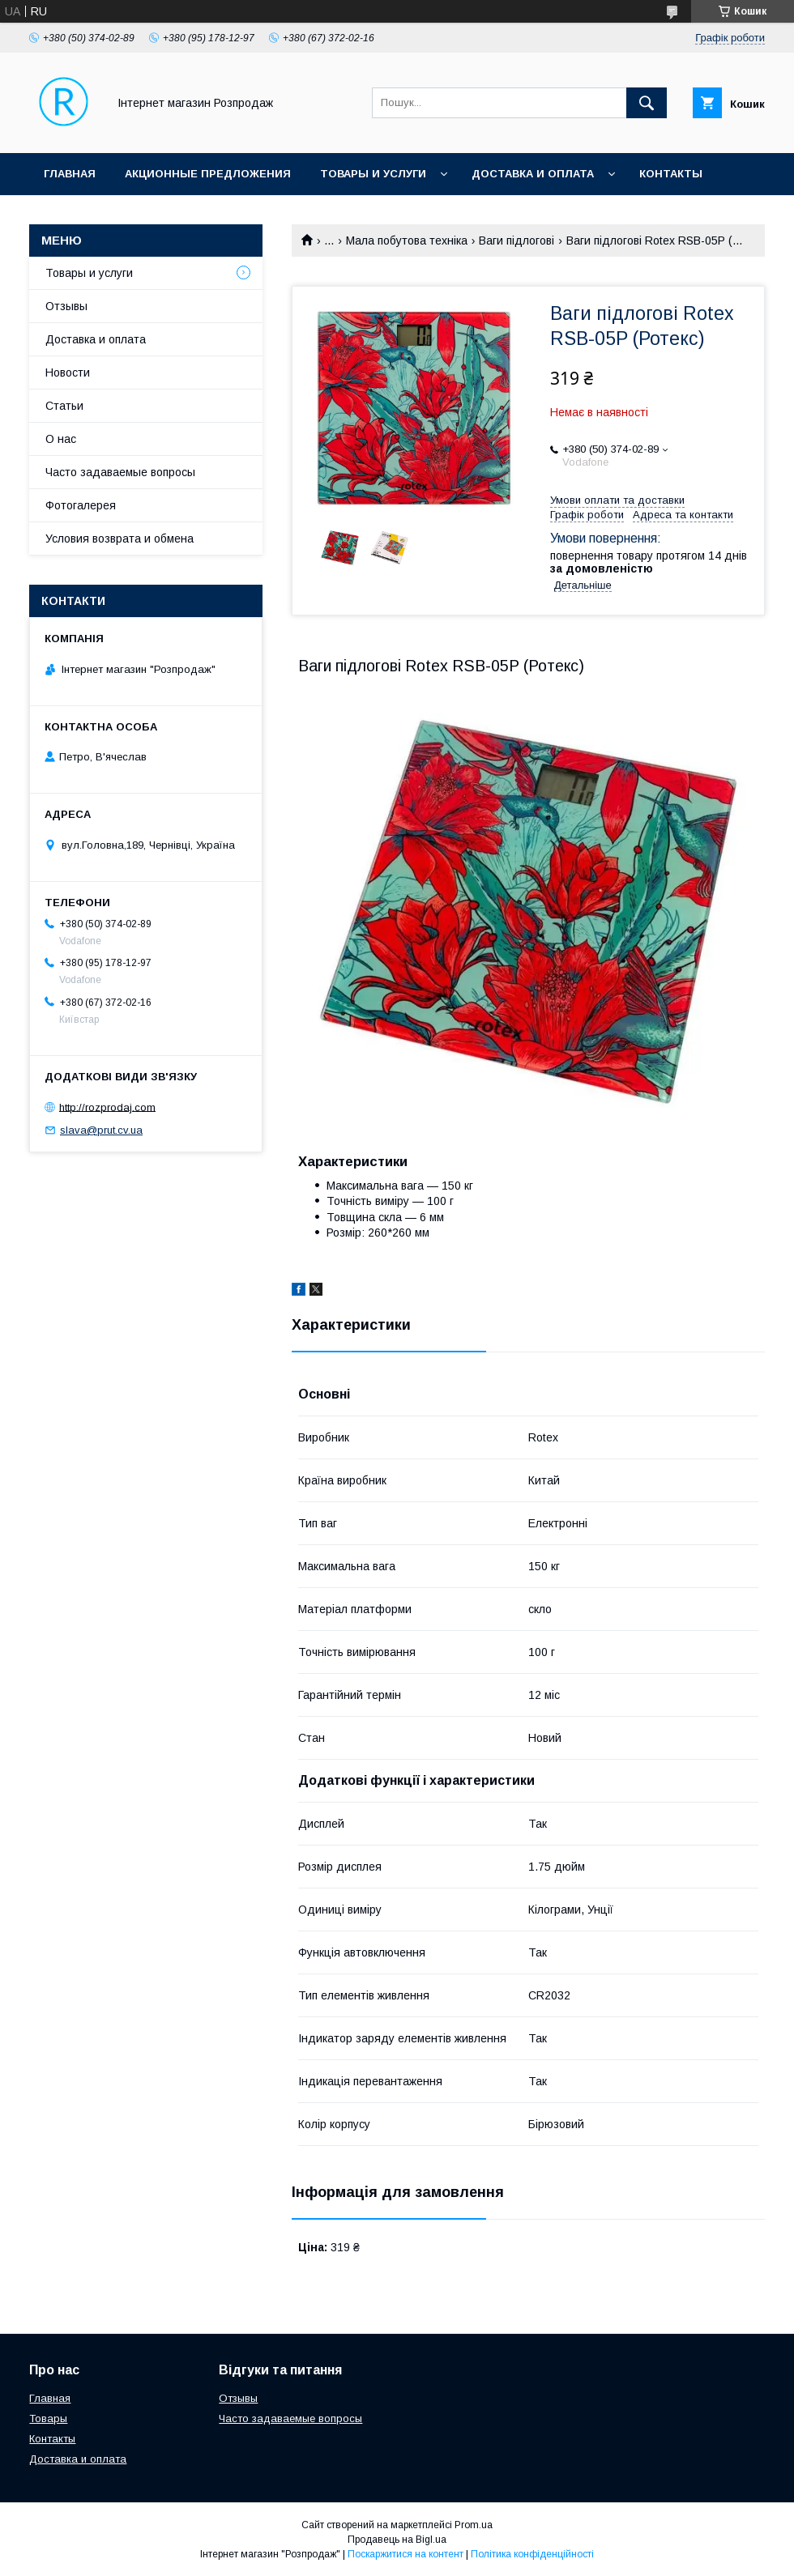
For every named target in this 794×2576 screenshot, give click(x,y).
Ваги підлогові (516, 240)
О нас (60, 438)
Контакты (670, 174)
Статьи (64, 405)
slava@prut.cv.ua (101, 1130)
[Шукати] (646, 102)
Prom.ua (474, 2525)
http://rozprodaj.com (107, 1107)
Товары (48, 2418)
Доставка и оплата (533, 174)
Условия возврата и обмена (119, 538)
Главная (70, 174)
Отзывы (66, 306)
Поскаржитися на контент (405, 2554)
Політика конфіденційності (532, 2554)
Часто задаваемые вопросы (120, 472)
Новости (67, 372)
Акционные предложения (208, 174)
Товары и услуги (373, 174)
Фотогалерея (80, 505)
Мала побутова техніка (406, 240)
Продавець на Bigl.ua (397, 2539)
